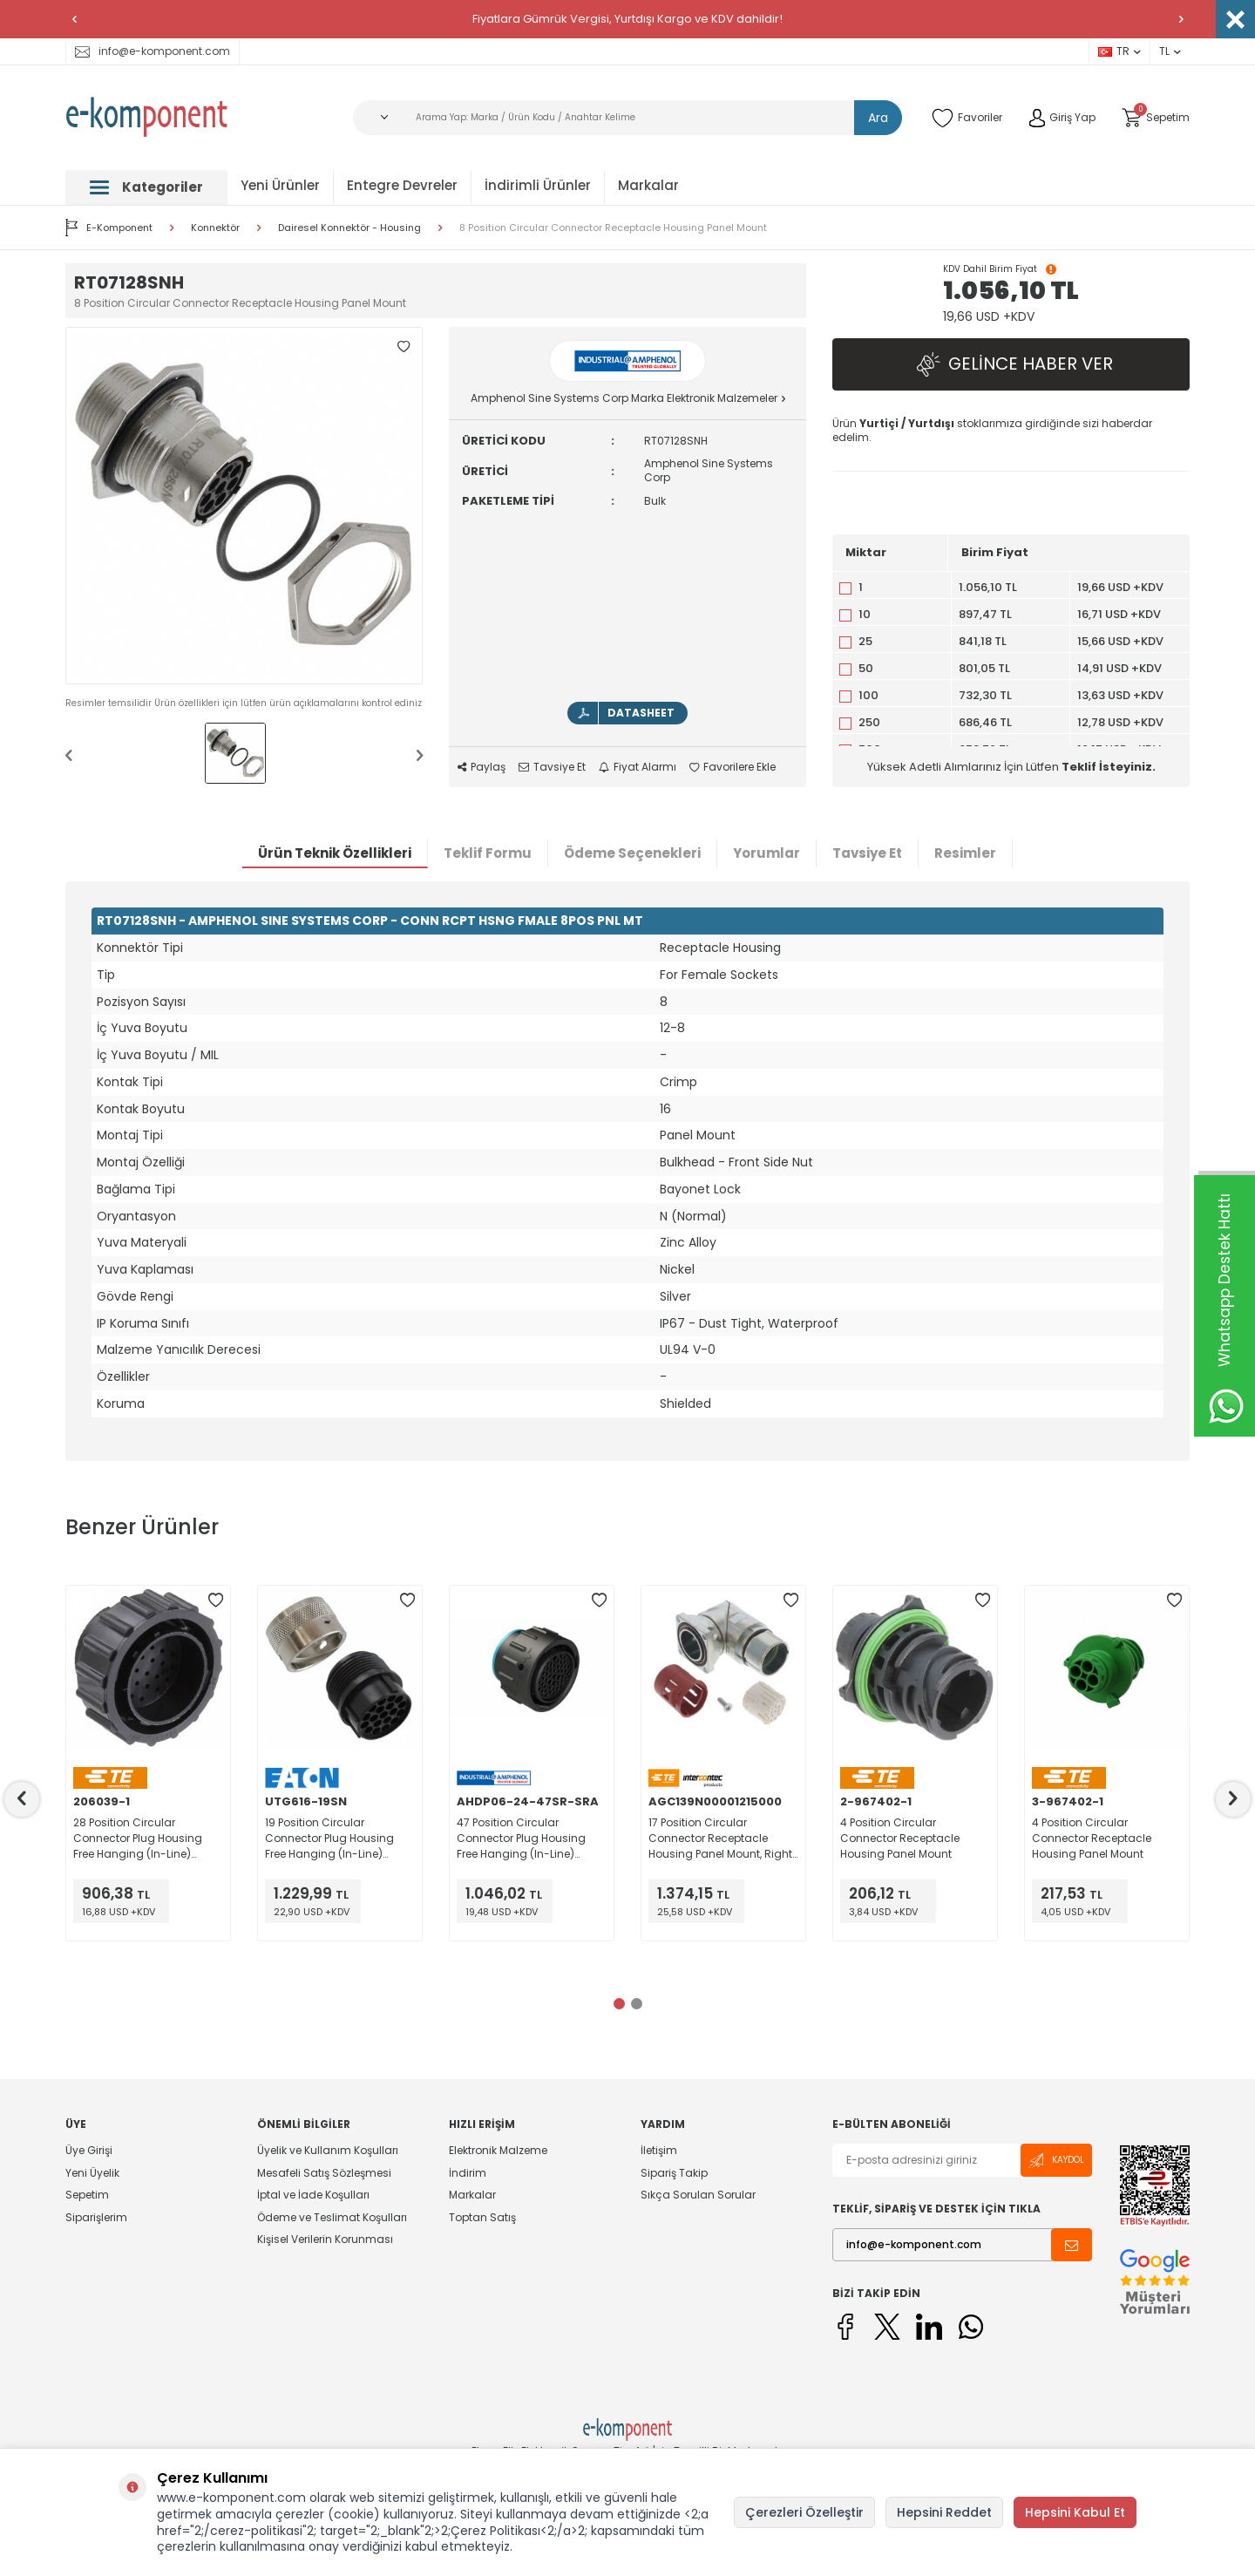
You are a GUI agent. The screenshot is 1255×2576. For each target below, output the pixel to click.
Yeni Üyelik (92, 2172)
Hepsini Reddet (944, 2512)
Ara (878, 117)
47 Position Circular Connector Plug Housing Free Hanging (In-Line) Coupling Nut (521, 1838)
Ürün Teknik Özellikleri (334, 853)
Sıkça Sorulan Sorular (698, 2194)
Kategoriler (146, 187)
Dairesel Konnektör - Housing (349, 227)
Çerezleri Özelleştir (804, 2512)
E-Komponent (109, 227)
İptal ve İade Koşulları (313, 2194)
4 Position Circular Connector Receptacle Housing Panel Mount (900, 1838)
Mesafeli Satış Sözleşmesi (324, 2172)
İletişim (659, 2151)
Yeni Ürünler (280, 185)
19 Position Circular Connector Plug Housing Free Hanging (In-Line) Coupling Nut (329, 1838)
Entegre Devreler (402, 185)
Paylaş (481, 767)
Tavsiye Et (552, 767)
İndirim (467, 2172)
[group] (244, 505)
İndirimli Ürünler (538, 185)
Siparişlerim (96, 2217)
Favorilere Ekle (732, 767)
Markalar (648, 185)
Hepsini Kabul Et (1075, 2512)
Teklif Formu (488, 853)
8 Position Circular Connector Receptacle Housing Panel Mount (613, 227)
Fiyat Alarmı (637, 767)
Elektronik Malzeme (498, 2151)
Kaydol (1056, 2160)
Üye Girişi (88, 2151)
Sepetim (87, 2194)
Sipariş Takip (674, 2172)
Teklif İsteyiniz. (1109, 766)
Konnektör (215, 227)
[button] (74, 19)
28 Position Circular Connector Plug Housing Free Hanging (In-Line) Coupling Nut (137, 1838)
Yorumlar (766, 853)
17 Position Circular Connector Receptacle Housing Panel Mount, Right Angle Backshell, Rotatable (720, 1838)
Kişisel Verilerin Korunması (325, 2239)
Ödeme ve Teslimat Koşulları (332, 2217)
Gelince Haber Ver (1011, 364)
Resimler (965, 853)
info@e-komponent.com (152, 51)
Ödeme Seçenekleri (632, 853)
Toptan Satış (482, 2217)
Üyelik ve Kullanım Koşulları (327, 2151)
